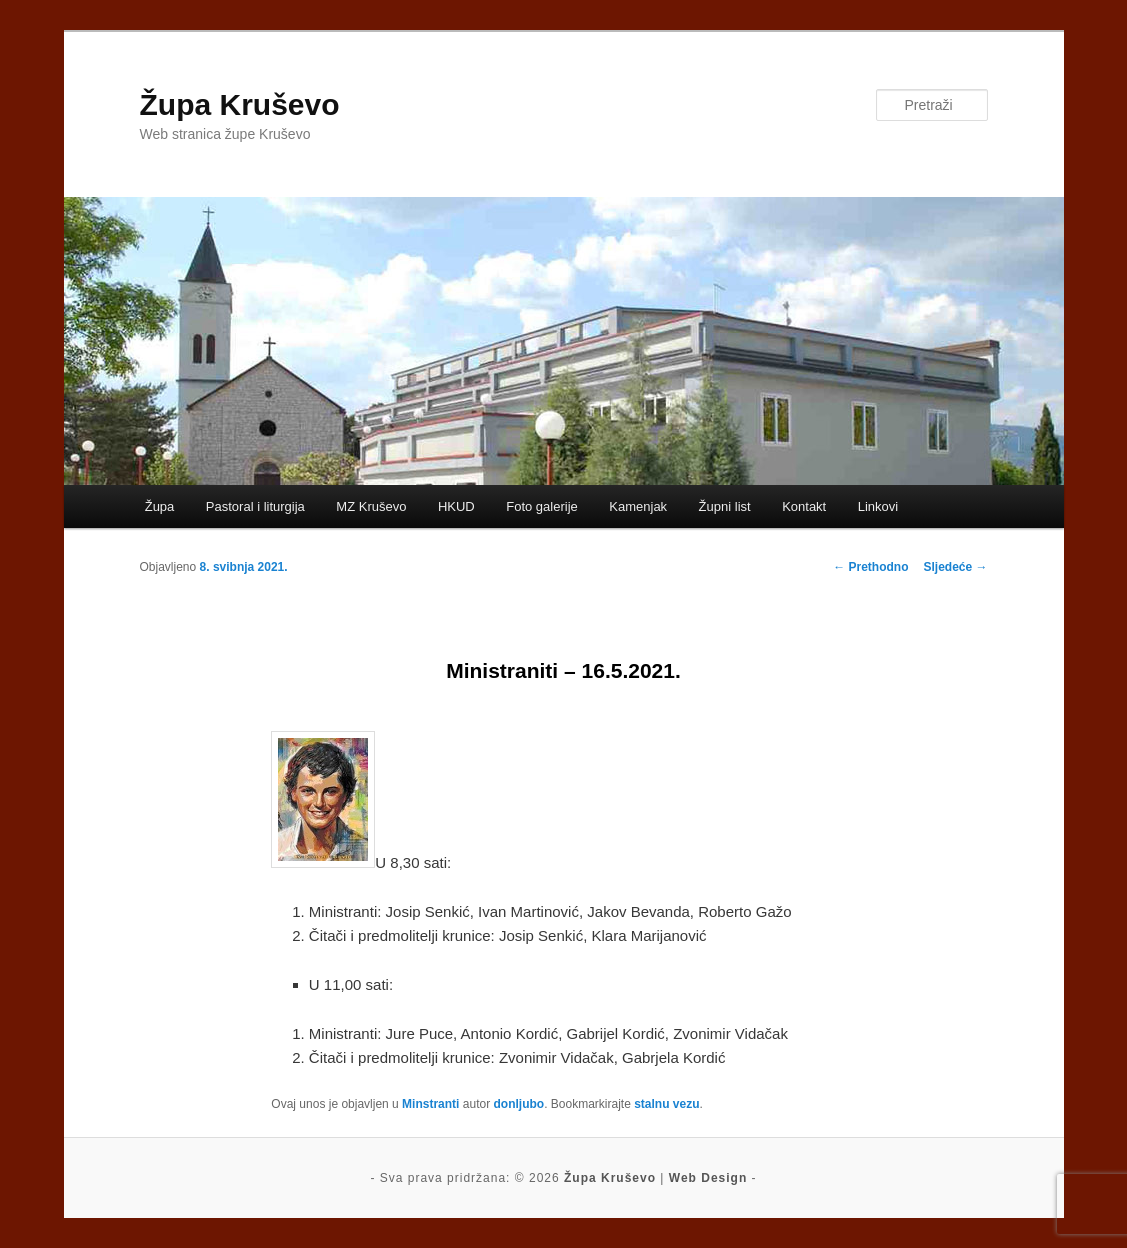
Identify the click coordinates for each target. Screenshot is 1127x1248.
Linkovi (878, 506)
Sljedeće (955, 567)
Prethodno (870, 567)
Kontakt (804, 506)
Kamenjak (638, 506)
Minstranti (430, 1104)
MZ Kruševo (371, 506)
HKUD (456, 506)
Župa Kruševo (240, 104)
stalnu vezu (666, 1104)
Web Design (708, 1178)
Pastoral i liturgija (255, 506)
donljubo (518, 1104)
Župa (160, 506)
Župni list (725, 506)
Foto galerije (542, 506)
